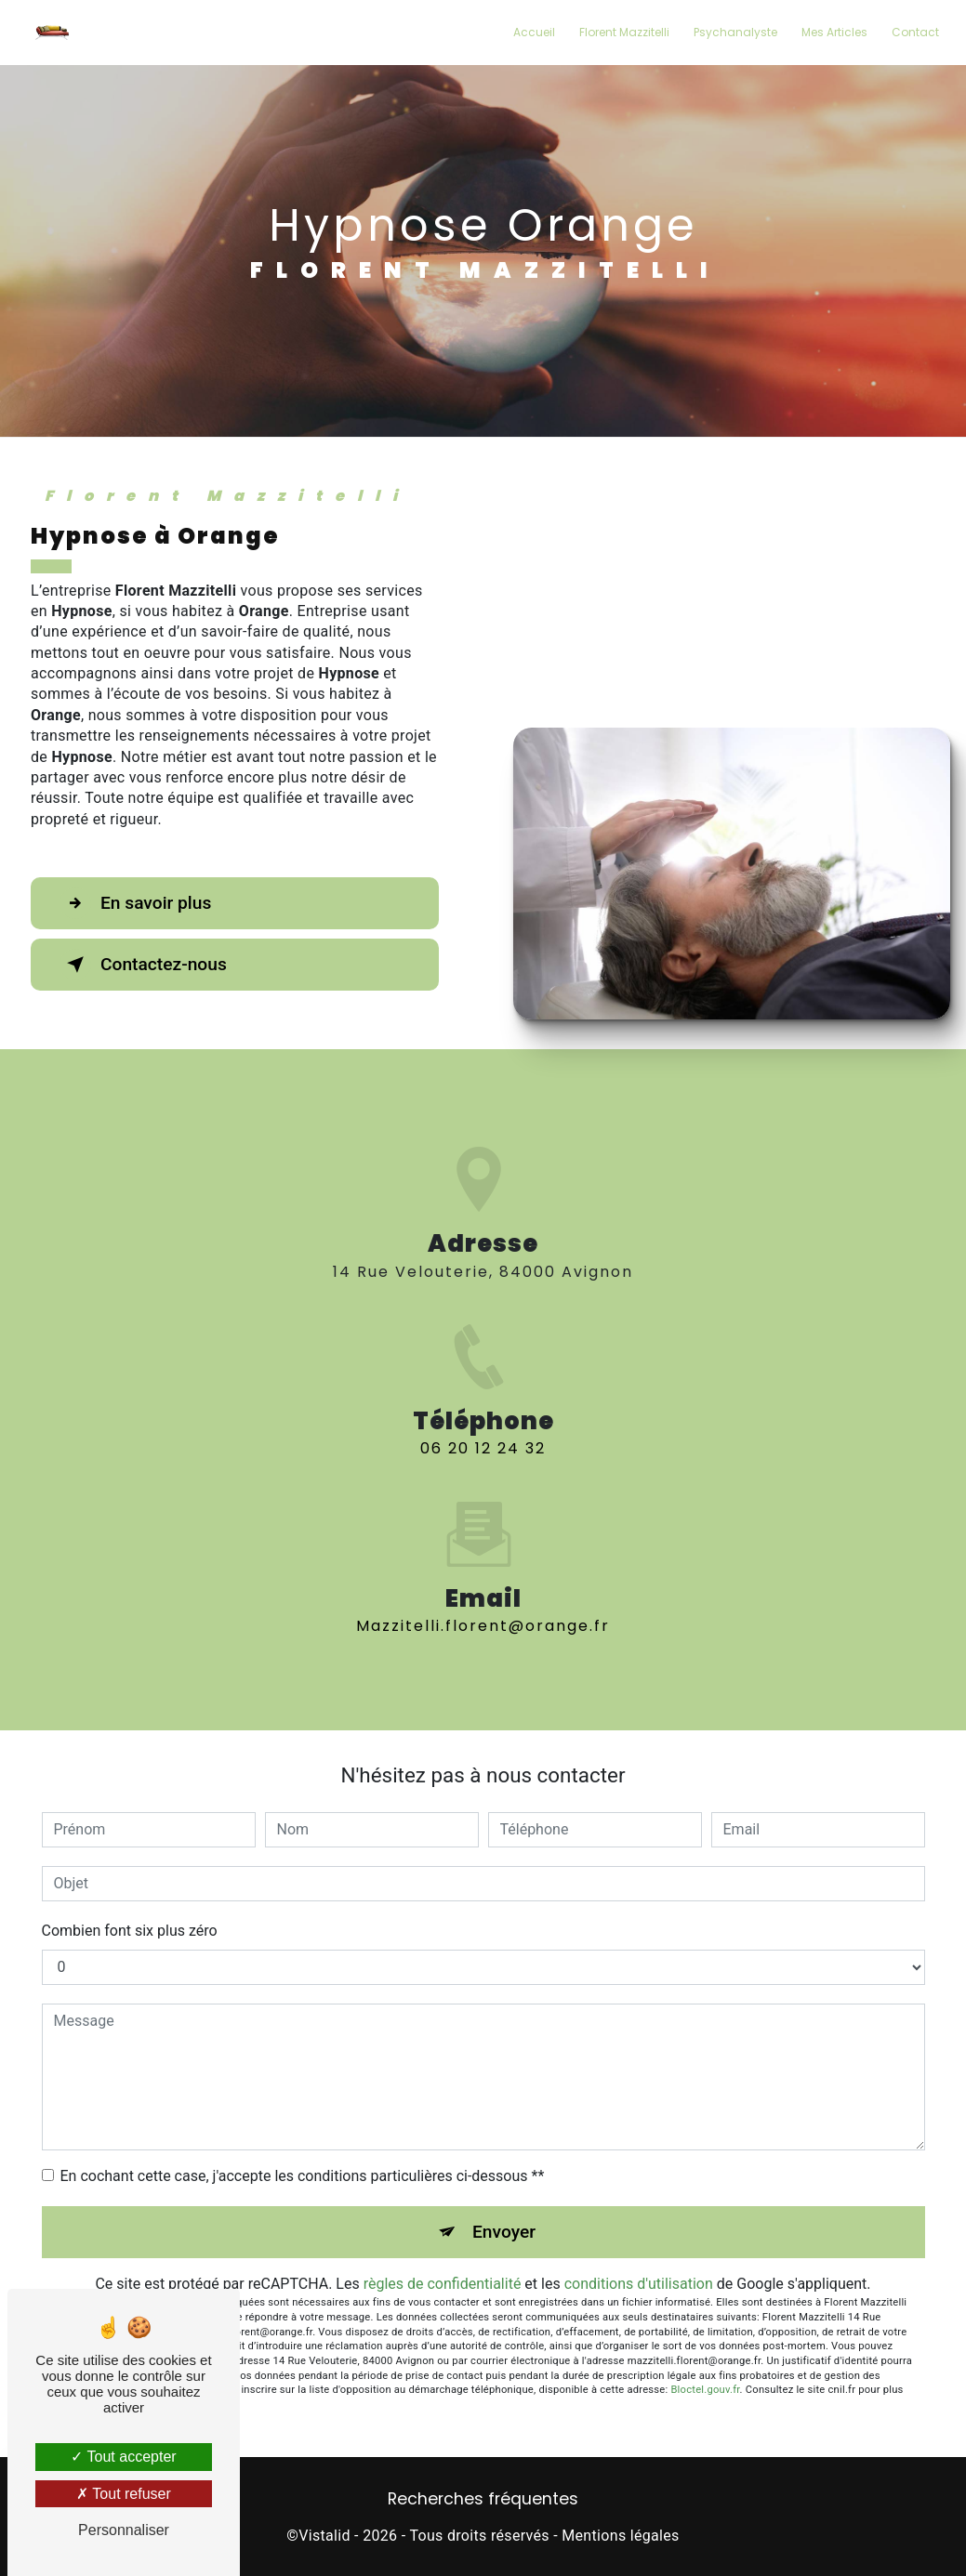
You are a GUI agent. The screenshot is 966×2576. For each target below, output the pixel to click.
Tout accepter (123, 2456)
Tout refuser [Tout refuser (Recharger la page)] (123, 2494)
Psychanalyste (735, 32)
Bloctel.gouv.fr (704, 2390)
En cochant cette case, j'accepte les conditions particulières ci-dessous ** (302, 2176)
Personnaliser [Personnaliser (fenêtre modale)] (123, 2530)
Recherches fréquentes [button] (483, 2499)
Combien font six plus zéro (130, 1930)
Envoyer (504, 2231)
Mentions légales (620, 2535)
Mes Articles (834, 32)
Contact (915, 32)
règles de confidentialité (443, 2284)
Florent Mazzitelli (624, 32)
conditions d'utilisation (638, 2284)
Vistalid (324, 2535)
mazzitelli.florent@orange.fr (483, 1599)
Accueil (534, 32)
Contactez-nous (143, 964)
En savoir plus (135, 903)
